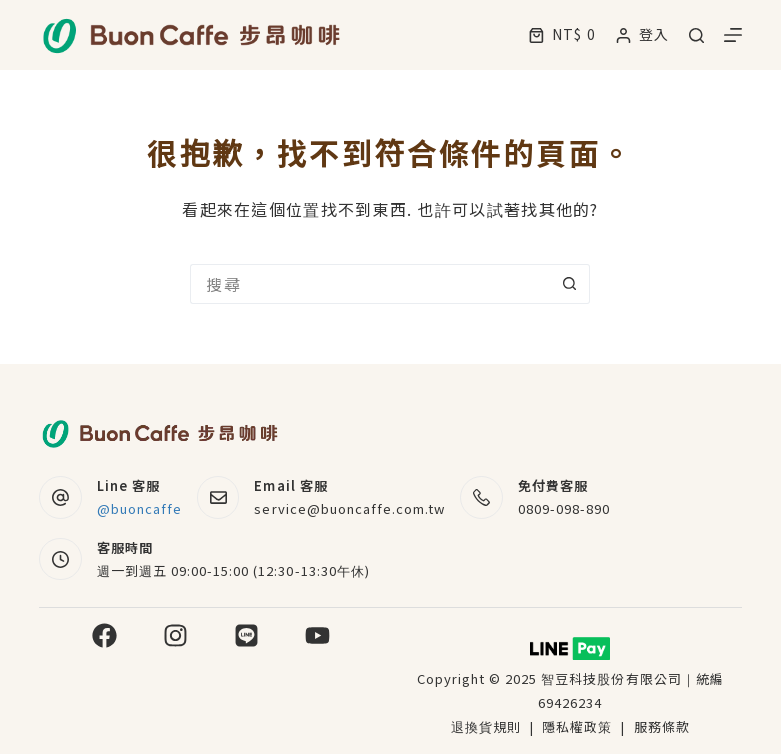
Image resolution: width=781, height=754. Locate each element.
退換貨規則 (486, 726)
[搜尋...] (370, 284)
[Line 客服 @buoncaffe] (60, 497)
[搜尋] (696, 35)
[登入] (642, 34)
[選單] (733, 35)
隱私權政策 (579, 726)
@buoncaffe (139, 508)
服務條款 (662, 726)
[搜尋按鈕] (570, 284)
